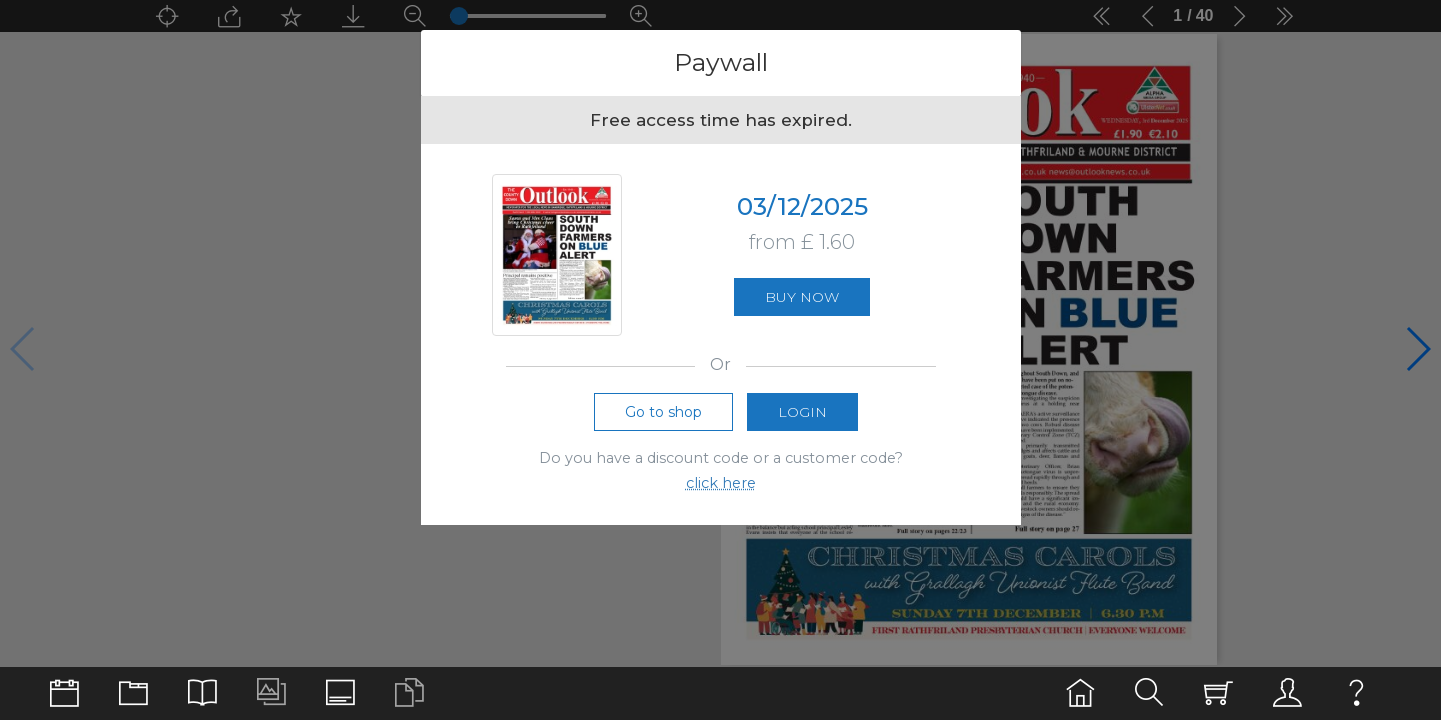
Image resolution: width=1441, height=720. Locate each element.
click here (721, 483)
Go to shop (663, 412)
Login (802, 412)
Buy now (802, 297)
